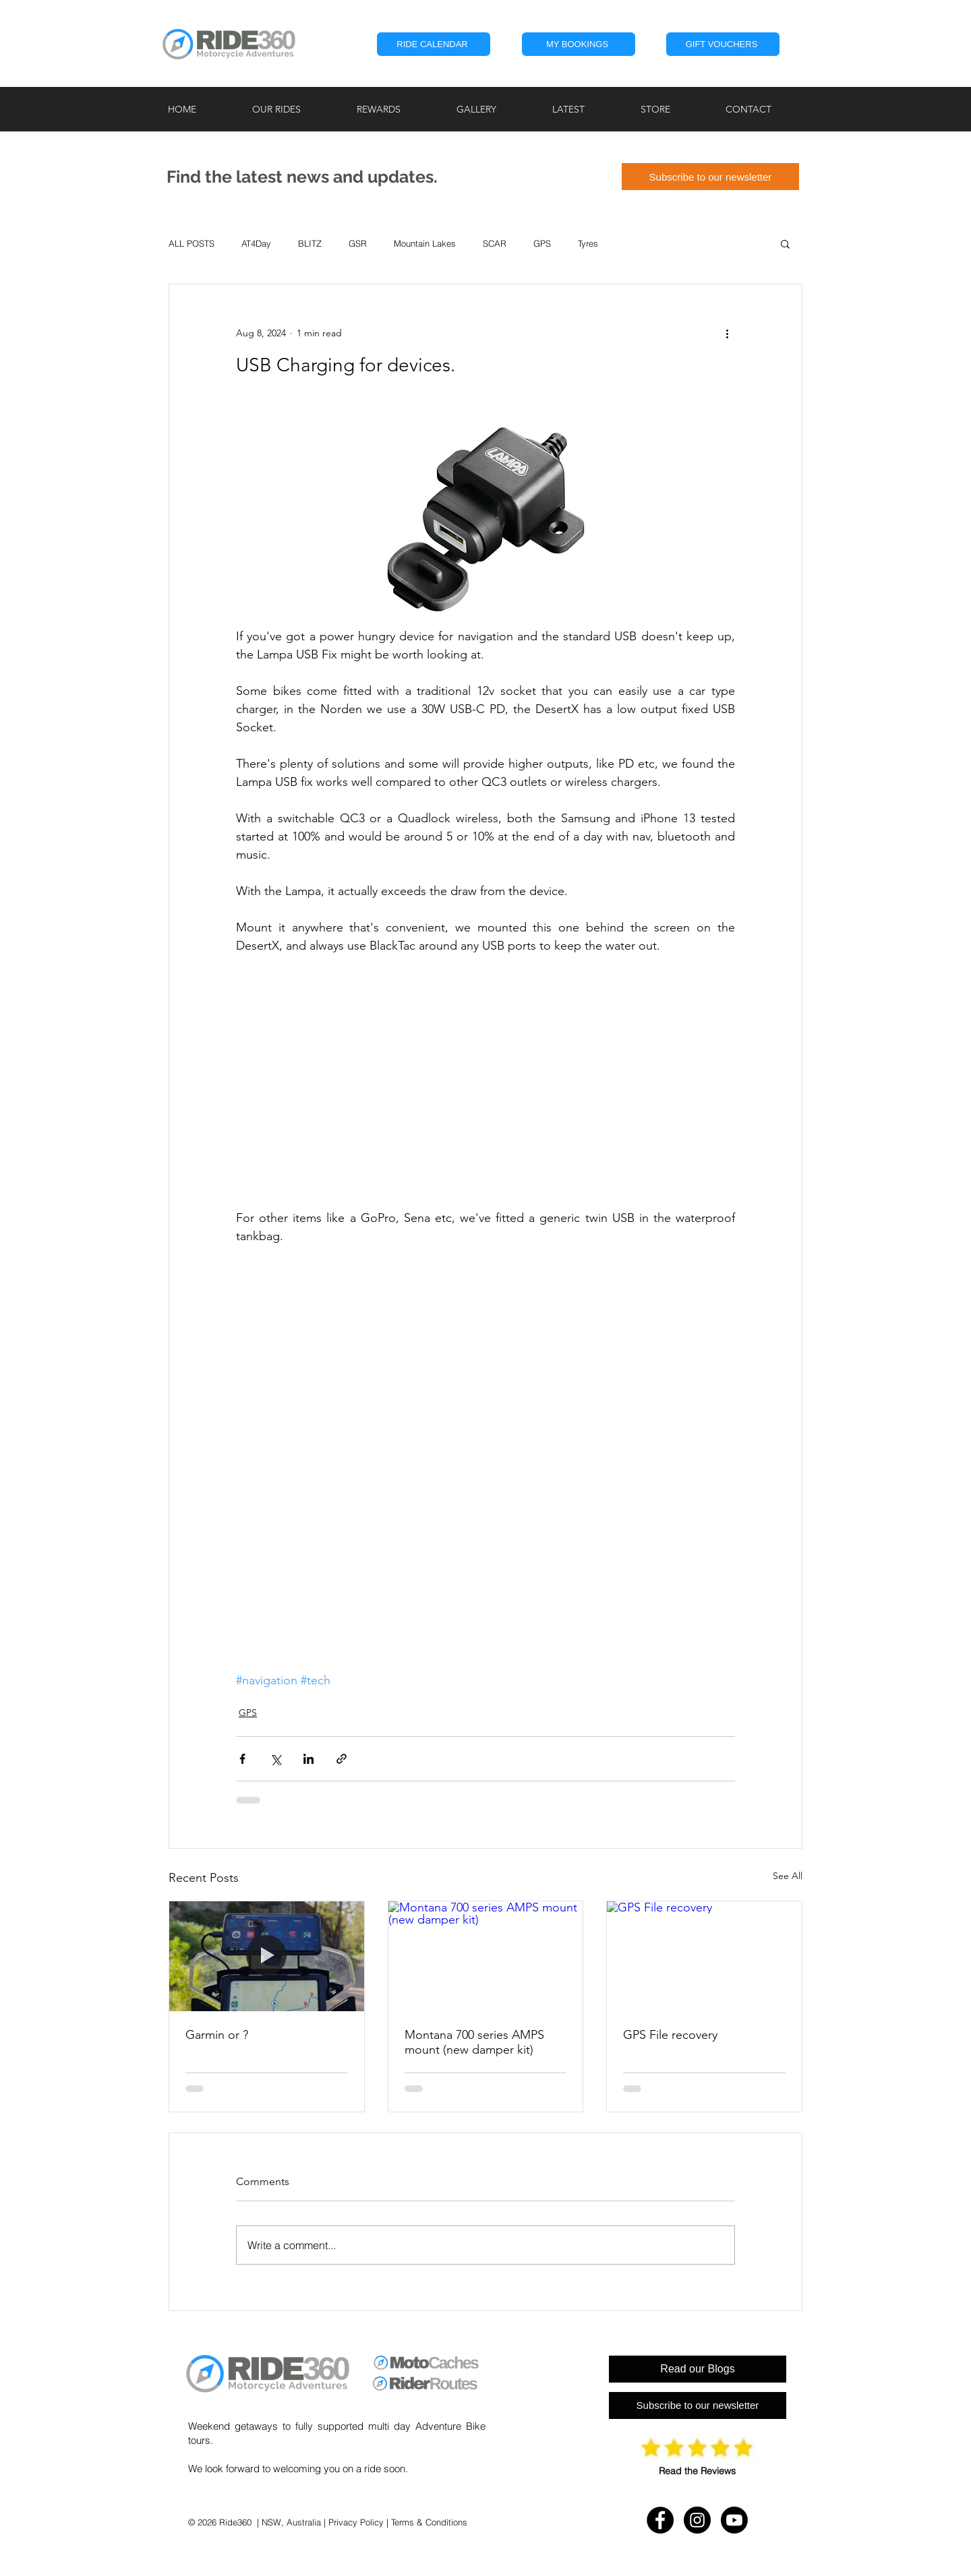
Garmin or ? (216, 2034)
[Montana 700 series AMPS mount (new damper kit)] (485, 1956)
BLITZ (310, 243)
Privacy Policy (356, 2522)
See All (787, 1876)
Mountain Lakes (425, 243)
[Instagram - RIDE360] (697, 2520)
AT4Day (256, 243)
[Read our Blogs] (697, 2369)
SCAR (494, 243)
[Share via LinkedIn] (308, 1758)
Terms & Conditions (429, 2522)
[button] (578, 44)
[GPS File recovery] (704, 1956)
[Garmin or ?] (266, 1956)
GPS (542, 243)
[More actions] (727, 333)
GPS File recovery (670, 2034)
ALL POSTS (191, 243)
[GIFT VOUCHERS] (722, 44)
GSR (358, 243)
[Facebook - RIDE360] (660, 2520)
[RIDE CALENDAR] (433, 44)
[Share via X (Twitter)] (275, 1758)
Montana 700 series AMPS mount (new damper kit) (474, 2042)
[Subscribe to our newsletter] (710, 176)
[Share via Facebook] (242, 1758)
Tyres (588, 243)
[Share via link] (341, 1758)
